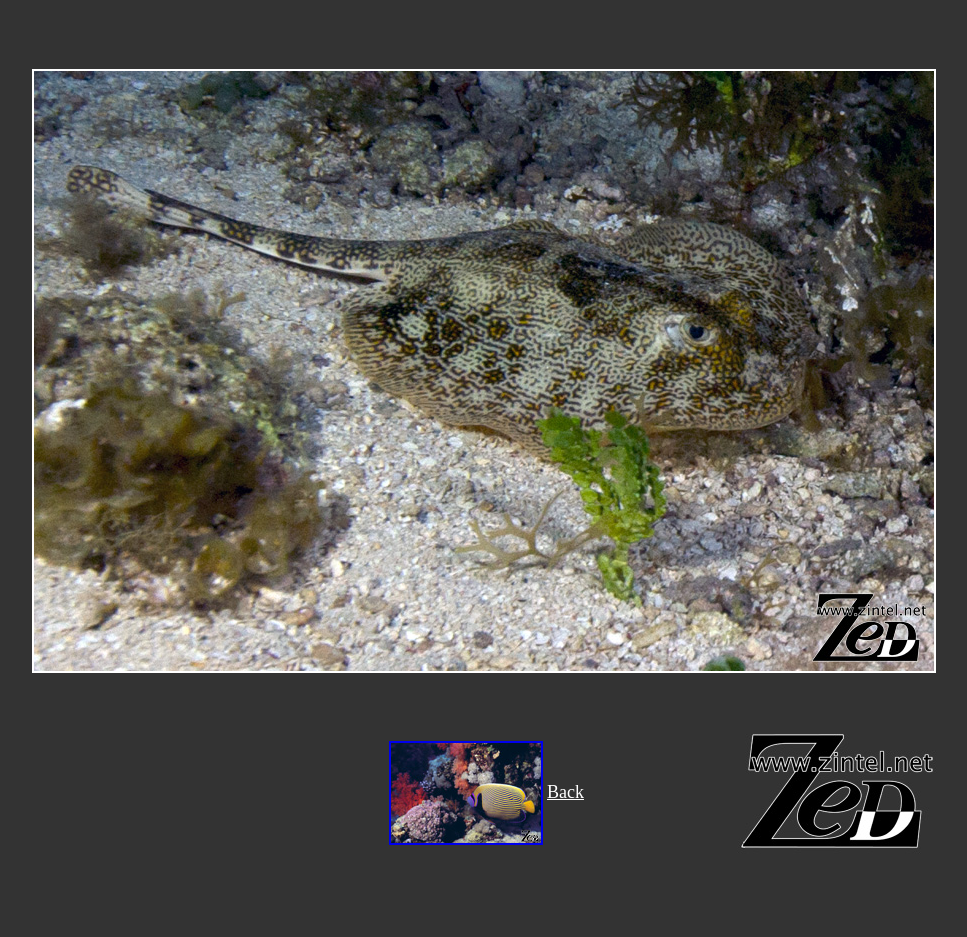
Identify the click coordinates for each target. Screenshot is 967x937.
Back (565, 792)
